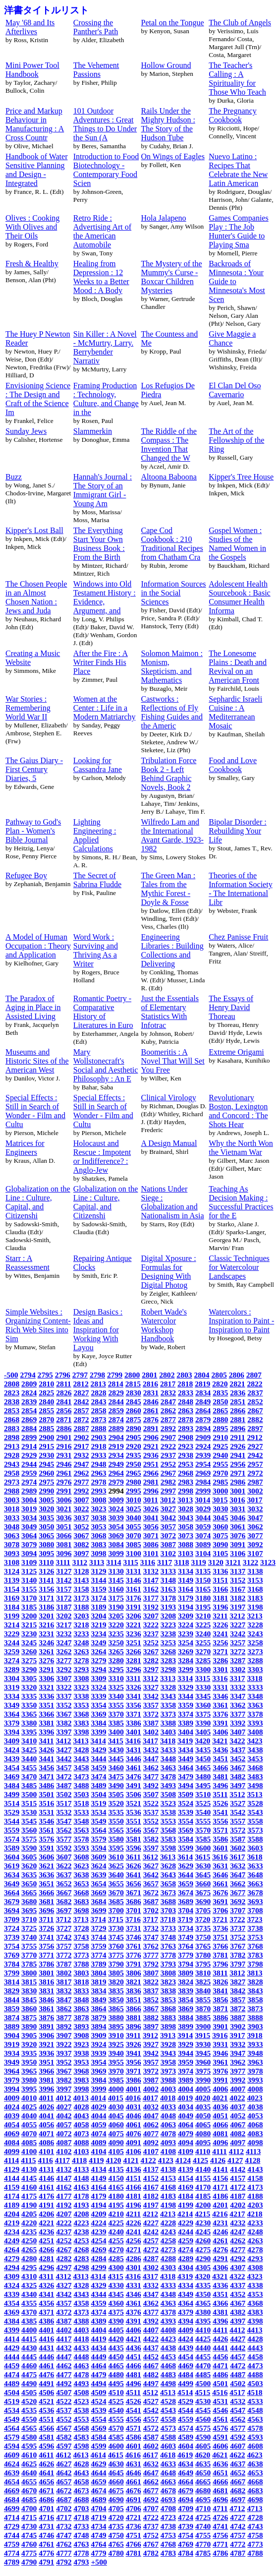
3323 (81, 1687)
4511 (133, 2392)
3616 (219, 1857)
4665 (203, 2481)
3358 (168, 1705)
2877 (168, 1419)
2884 (29, 1428)
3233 (81, 1633)
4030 (116, 2106)
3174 (98, 1598)
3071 (151, 1535)
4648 (168, 2472)
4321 (219, 2276)
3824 (185, 1981)
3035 (46, 1517)
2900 (46, 1437)
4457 (237, 2356)
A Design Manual (169, 1143)
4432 (63, 2347)
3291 (46, 1669)
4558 (168, 2419)
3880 (116, 2017)
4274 (185, 2249)
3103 (185, 1553)
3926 (133, 2044)
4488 (255, 2374)
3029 (203, 1508)
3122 (250, 1562)
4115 (28, 2160)
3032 (255, 1508)
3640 (116, 1874)
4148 (81, 2178)
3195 (203, 1607)
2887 (81, 1428)
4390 (116, 2321)
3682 (63, 1901)
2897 (255, 1428)
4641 (46, 2472)
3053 (98, 1526)
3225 (203, 1624)
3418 (167, 1741)
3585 (203, 1839)
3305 (29, 1678)
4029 (98, 2106)
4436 (133, 2347)
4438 (168, 2347)
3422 (237, 1741)
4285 (116, 2258)
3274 (11, 1660)
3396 (46, 1732)
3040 (133, 1517)
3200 (29, 1616)
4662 (151, 2481)
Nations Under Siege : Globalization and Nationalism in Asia (172, 1202)
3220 (116, 1624)
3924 (98, 2044)
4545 (203, 2410)
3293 (81, 1669)
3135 (203, 1571)
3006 (63, 1500)
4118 (79, 2160)
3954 (98, 2062)
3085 (133, 1544)
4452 (151, 2356)
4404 (98, 2330)
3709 (11, 1919)
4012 (63, 2098)
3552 (151, 1821)
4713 (254, 2508)
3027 (168, 1508)
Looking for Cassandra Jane (97, 765)
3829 (11, 1990)
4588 (168, 2437)
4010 (29, 2098)
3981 (46, 2080)
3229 (11, 1633)
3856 (220, 1999)
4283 (81, 2258)
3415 (115, 1741)
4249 (11, 2240)
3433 (168, 1749)
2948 (98, 1464)
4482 (151, 2374)
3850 (116, 1999)
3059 (203, 1526)
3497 (237, 1785)
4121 (131, 2160)
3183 (255, 1598)
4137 (151, 2169)
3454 (11, 1767)
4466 (133, 2365)
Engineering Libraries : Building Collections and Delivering (172, 950)
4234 (11, 2231)
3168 (255, 1589)
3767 (237, 1946)
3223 (168, 1624)
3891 (46, 2026)
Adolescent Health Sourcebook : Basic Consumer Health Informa (239, 597)
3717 (150, 1919)
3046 (237, 1517)
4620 (202, 2455)
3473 (81, 1776)
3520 (116, 1803)
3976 (220, 2071)
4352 (237, 2294)
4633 (168, 2463)
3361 (220, 1705)
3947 (237, 2053)
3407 (237, 1732)
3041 (151, 1517)
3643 (168, 1874)
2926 (237, 1446)
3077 (255, 1535)
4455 (203, 2356)
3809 (185, 1973)
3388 (168, 1723)
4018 (167, 2098)
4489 (11, 2383)
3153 (255, 1580)
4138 (168, 2169)
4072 (63, 2133)
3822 (151, 1981)
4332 (151, 2285)
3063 (11, 1535)
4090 (116, 2142)
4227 (151, 2222)
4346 (133, 2294)
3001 (237, 1491)
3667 (63, 1892)
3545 (29, 1821)
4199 (185, 2205)
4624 (11, 2463)
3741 (46, 1937)
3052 (81, 1526)
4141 (220, 2169)
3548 (81, 1821)
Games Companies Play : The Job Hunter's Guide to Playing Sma (238, 231)
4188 (255, 2196)
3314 (185, 1678)
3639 (98, 1874)
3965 (29, 2071)
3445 (116, 1758)
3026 (151, 1508)
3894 (98, 2026)
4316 (133, 2276)
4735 (116, 2526)
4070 (29, 2133)
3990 (203, 2080)
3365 (29, 1714)
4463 (81, 2365)
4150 (116, 2178)
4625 (29, 2463)
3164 (185, 1589)
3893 (81, 2026)
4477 (63, 2374)
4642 (63, 2472)
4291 (220, 2258)
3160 (116, 1589)
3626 (133, 1865)
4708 (168, 2508)
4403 (81, 2330)
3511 (220, 1794)
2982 (168, 1482)
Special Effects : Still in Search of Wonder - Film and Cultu (35, 1111)
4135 (116, 2169)
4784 (185, 2553)
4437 (151, 2347)
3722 (237, 1919)
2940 (220, 1455)
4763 (81, 2544)
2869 (29, 1419)
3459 (98, 1767)
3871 (220, 2008)
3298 (168, 1669)
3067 (81, 1535)
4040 (29, 2115)
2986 (237, 1482)
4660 (116, 2481)
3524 (185, 1803)
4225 (116, 2222)
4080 (203, 2133)
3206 (133, 1616)
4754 (185, 2535)
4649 (185, 2472)
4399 (11, 2330)
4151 (133, 2178)
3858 (255, 1999)
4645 (116, 2472)
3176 (133, 1598)
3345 (203, 1696)
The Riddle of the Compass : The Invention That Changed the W (169, 444)
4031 (133, 2106)
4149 (98, 2178)
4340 (29, 2294)
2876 (151, 1419)
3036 (63, 1517)
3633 (255, 1865)
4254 (98, 2240)
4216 (219, 2214)
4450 (116, 2356)
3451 (220, 1758)
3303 (255, 1669)
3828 (255, 1981)
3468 (255, 1767)
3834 (98, 1990)
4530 (203, 2401)
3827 (237, 1981)
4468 (168, 2365)
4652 (237, 2472)
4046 (133, 2115)
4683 (255, 2490)
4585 (116, 2437)
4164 (98, 2187)
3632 (237, 1865)
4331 (133, 2285)
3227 (237, 1624)
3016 (237, 1500)
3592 (63, 1848)
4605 (203, 2446)
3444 (98, 1758)
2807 (254, 1375)
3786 (46, 1964)
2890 (133, 1428)
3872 (237, 2008)
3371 (133, 1714)
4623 (254, 2455)
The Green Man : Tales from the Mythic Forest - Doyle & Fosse (168, 888)
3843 (255, 1990)
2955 (220, 1464)
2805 (219, 1375)
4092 (151, 2142)
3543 (255, 1812)
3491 (133, 1785)
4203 (255, 2205)
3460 (116, 1767)
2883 (11, 1428)
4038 (255, 2106)
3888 (255, 2017)
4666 (220, 2481)
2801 (149, 1375)
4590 (203, 2437)
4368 (255, 2303)
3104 (203, 1553)
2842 (81, 1401)
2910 (220, 1437)
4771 (220, 2544)
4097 (237, 2142)
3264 (98, 1651)
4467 (151, 2365)
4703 (81, 2508)
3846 (46, 1999)
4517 (237, 2392)
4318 (167, 2276)
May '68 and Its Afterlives (30, 27)
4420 (116, 2339)
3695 (29, 1910)
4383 (255, 2312)
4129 (11, 2169)
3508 (168, 1794)
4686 (46, 2499)
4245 (203, 2231)
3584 (185, 1839)
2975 (46, 1482)
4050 (203, 2115)
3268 (168, 1651)
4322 (237, 2276)
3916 (219, 2035)
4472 (237, 2365)
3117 (164, 1562)
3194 (185, 1607)
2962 (81, 1473)
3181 (220, 1598)
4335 (203, 2285)
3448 (168, 1758)
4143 (255, 2169)
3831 (46, 1990)
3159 (98, 1589)
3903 (255, 2026)
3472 (63, 1776)
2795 (45, 1375)
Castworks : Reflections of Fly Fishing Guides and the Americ (172, 712)
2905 (133, 1437)
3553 (168, 1821)
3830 (29, 1990)
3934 (11, 2053)
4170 (203, 2187)
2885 (46, 1428)
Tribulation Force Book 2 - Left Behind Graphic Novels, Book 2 (169, 773)
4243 (168, 2231)
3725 (29, 1928)
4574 (185, 2428)
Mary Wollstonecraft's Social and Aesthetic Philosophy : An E (105, 1065)
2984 (203, 1482)
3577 (63, 1839)
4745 (29, 2535)
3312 (150, 1678)
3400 (116, 1732)
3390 (203, 1723)
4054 (11, 2124)
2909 (203, 1437)
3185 (29, 1607)
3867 (151, 2008)
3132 (151, 1571)
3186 (46, 1607)
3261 (46, 1651)
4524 (98, 2401)
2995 (133, 1491)
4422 (151, 2339)
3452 (237, 1758)
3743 (81, 1937)
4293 (255, 2258)
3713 (81, 1919)
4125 (200, 2160)
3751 (220, 1937)
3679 (11, 1901)
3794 (185, 1964)
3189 (98, 1607)
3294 (98, 1669)
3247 (63, 1642)
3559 (11, 1830)
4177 (63, 2196)
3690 (203, 1901)
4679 (185, 2490)
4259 (185, 2240)
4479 (98, 2374)
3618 (254, 1857)
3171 (46, 1598)
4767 (151, 2544)
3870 (203, 2008)
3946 (220, 2053)
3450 (203, 1758)
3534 (98, 1812)
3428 (81, 1749)
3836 (133, 1990)
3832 (63, 1990)
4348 (168, 2294)
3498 (255, 1785)
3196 (220, 1607)
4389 (98, 2321)
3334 (11, 1696)
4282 (63, 2258)
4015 (115, 2098)
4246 (220, 2231)
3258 (255, 1642)
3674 (185, 1892)
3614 (185, 1857)
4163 (81, 2187)
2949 (116, 1464)
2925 (220, 1446)
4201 (220, 2205)
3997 (63, 2089)
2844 (116, 1401)
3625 (116, 1865)
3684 (98, 1901)
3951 (46, 2062)
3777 (151, 1955)
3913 (167, 2035)
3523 (168, 1803)
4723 (168, 2517)
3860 (29, 2008)
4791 (46, 2562)
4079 (185, 2133)
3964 (11, 2071)
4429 (11, 2347)
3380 (29, 1723)
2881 (237, 1419)
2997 (168, 1491)
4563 (255, 2419)
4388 (81, 2321)
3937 (63, 2053)
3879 (98, 2017)
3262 (63, 1651)
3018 (11, 1508)
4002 (151, 2089)
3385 (116, 1723)
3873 (255, 2008)
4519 (11, 2401)
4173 (255, 2187)
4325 (29, 2285)
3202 (63, 1616)
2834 (203, 1392)
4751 (133, 2535)
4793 (81, 2562)
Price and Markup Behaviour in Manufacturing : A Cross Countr (34, 124)
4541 (133, 2410)
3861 (46, 2008)
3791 (133, 1964)
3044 (203, 1517)
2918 (98, 1446)
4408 (168, 2330)
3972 (151, 2071)
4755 (203, 2535)
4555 (116, 2419)
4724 (185, 2517)
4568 (81, 2428)
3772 (63, 1955)
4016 (133, 2098)
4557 (151, 2419)
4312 (63, 2276)
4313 (81, 2276)
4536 (46, 2410)
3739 (11, 1937)
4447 (63, 2356)
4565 (29, 2428)
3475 (116, 1776)
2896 (237, 1428)
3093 (11, 1553)
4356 (46, 2303)
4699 (11, 2508)
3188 (81, 1607)
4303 (168, 2267)
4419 (98, 2339)
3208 (168, 1616)
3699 (98, 1910)
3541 (220, 1812)
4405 (116, 2330)
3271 (220, 1651)
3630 (203, 1865)
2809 (29, 1383)
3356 (133, 1705)
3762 (151, 1946)
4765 (116, 2544)
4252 (63, 2240)
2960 (46, 1473)
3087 (168, 1544)
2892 (168, 1428)
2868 (11, 1419)
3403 (168, 1732)
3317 (237, 1678)
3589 (11, 1848)
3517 (63, 1803)
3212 (237, 1616)
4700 (29, 2508)
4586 (133, 2437)
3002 (255, 1491)
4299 (98, 2267)
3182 (237, 1598)
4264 (11, 2249)
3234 (98, 1633)
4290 (203, 2258)
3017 (254, 1500)
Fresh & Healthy (31, 263)
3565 (116, 1830)
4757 (237, 2535)
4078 (168, 2133)
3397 (63, 1732)
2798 (97, 1375)
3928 (168, 2044)
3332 (237, 1687)
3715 (115, 1919)
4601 (133, 2446)
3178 (168, 1598)
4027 (63, 2106)
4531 (220, 2401)
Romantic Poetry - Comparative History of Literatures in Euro (103, 1011)
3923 (81, 2044)
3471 (46, 1776)
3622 (63, 1865)
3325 (116, 1687)
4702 (63, 2508)
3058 (185, 1526)
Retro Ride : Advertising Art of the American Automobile (102, 231)
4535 (29, 2410)
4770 (203, 2544)
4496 (133, 2383)
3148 (168, 1580)
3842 (237, 1990)
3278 (81, 1660)
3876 (46, 2017)
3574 (11, 1839)
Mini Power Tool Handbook (32, 69)
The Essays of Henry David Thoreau (231, 1007)
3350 (29, 1705)
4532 (237, 2401)
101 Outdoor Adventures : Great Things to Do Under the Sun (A (105, 124)
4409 (185, 2330)
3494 (185, 1785)
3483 (255, 1776)
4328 (81, 2285)
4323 (254, 2276)
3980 (29, 2080)
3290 (29, 1669)
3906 (46, 2035)
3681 (46, 1901)
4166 (133, 2187)
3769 (11, 1955)
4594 (11, 2446)
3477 (151, 1776)
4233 (255, 2222)
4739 (185, 2526)
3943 (168, 2053)
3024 (116, 1508)
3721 (219, 1919)
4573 (168, 2428)
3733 (168, 1928)
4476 (46, 2374)
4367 (237, 2303)
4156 (220, 2178)
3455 (29, 1767)
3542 (237, 1812)
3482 (237, 1776)
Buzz (13, 477)
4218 (254, 2214)
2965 (133, 1473)
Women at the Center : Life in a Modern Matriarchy (104, 708)
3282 (151, 1660)
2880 (220, 1419)
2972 (255, 1473)
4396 (220, 2321)
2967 (168, 1473)
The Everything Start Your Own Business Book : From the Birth (99, 543)
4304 (185, 2267)
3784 (11, 1964)
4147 (63, 2178)
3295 (116, 1669)
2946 (63, 1464)
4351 (220, 2294)
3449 (185, 1758)
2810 (46, 1383)
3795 (203, 1964)
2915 (46, 1446)
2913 (11, 1446)
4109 (185, 2151)
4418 (81, 2339)
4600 (116, 2446)
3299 (185, 1669)
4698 (255, 2499)
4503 (255, 2383)
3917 (237, 2035)
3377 (237, 1714)
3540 (203, 1812)
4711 (220, 2508)
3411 (46, 1741)
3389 (185, 1723)
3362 (237, 1705)
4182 (151, 2196)
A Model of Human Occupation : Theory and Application (38, 946)
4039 (11, 2115)
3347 (237, 1696)
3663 (255, 1883)
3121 (233, 1562)
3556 (220, 1821)
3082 (81, 1544)
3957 (151, 2062)
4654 (11, 2481)
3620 (29, 1865)
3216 (46, 1624)
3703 (168, 1910)
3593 (81, 1848)
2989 (29, 1491)
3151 (220, 1580)
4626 (46, 2463)
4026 (46, 2106)
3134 (185, 1571)
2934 (116, 1455)
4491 (46, 2383)
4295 (29, 2267)
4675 (116, 2490)
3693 (255, 1901)
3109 (29, 1562)
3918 (254, 2035)
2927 (255, 1446)
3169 (11, 1598)
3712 (63, 1919)
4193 (81, 2205)
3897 (151, 2026)
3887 (237, 2017)
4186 (220, 2196)
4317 (150, 2276)
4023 (254, 2098)
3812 (237, 1973)
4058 (81, 2124)
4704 (98, 2508)
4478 (81, 2374)
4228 (168, 2222)
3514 (11, 1803)
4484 (185, 2374)
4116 (45, 2160)
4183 (168, 2196)
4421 (133, 2339)
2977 (81, 1482)
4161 (46, 2187)
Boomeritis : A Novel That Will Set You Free (173, 1061)
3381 (46, 1723)
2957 (255, 1464)
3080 (46, 1544)
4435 (116, 2347)
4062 (151, 2124)
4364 (185, 2303)
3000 (220, 1491)
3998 (81, 2089)
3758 (81, 1946)
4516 (219, 2392)
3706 (220, 1910)
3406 (220, 1732)
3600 (203, 1848)
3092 (255, 1544)
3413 (81, 1741)
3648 (255, 1874)
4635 (203, 2463)
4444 (11, 2356)
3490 (116, 1785)
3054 (116, 1526)
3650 (29, 1883)
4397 (237, 2321)
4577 (237, 2428)
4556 (133, 2419)
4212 (150, 2214)
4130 (29, 2169)
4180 (116, 2196)
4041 (46, 2115)
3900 (203, 2026)
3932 (237, 2044)
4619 (185, 2455)
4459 (11, 2365)
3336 (46, 1696)
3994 (11, 2089)
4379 (185, 2312)
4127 (235, 2160)
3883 (168, 2017)
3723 (254, 1919)
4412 (237, 2330)
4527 (151, 2401)
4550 (29, 2419)
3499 (11, 1794)
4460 (29, 2365)
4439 (185, 2347)
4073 (81, 2133)
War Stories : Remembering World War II (28, 708)
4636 (220, 2463)
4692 (151, 2499)
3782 (237, 1955)
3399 (98, 1732)
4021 (219, 2098)
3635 (29, 1874)
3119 (198, 1562)
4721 (133, 2517)
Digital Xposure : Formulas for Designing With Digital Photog (168, 1271)
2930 (46, 1455)
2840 (46, 1401)
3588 (255, 1839)
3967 (63, 2071)
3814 (11, 1981)
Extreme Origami (236, 1052)
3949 (11, 2062)
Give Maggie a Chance (232, 338)
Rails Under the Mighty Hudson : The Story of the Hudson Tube (168, 124)
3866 (133, 2008)
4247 (237, 2231)
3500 (29, 1794)
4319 (185, 2276)
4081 (220, 2133)
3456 (46, 1767)
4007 (237, 2089)
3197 (237, 1607)
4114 (11, 2160)
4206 (46, 2214)
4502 (237, 2383)
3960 (203, 2062)
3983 (81, 2080)
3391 (220, 1723)
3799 (11, 1973)
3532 (63, 1812)
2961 (63, 1473)
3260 (29, 1651)
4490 (29, 2383)
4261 (220, 2240)
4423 (168, 2339)
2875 (133, 1419)
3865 (116, 2008)
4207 (63, 2214)
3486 (46, 1785)
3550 (116, 1821)
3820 (116, 1981)
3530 (29, 1812)
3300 (203, 1669)
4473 (255, 2365)
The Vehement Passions (96, 69)
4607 (237, 2446)
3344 (185, 1696)
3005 (46, 1500)
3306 (46, 1678)
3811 (220, 1973)
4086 (46, 2142)
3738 (255, 1928)
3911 (133, 2035)
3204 (98, 1616)
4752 (151, 2535)
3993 (255, 2080)
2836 (237, 1392)
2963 (98, 1473)
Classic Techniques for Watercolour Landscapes (239, 1267)
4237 (63, 2231)
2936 (151, 1455)
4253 (81, 2240)
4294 (11, 2267)
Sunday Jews (26, 431)
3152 (237, 1580)
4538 (81, 2410)
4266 (46, 2249)
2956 (237, 1464)
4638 (255, 2463)
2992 (81, 1491)
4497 (151, 2383)
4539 (98, 2410)
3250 (116, 1642)
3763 (168, 1946)
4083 (255, 2133)
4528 (168, 2401)
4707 (151, 2508)
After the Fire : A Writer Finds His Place (100, 662)
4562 (237, 2419)
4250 (29, 2240)
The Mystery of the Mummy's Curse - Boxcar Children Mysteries (171, 277)
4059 (98, 2124)
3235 (116, 1633)
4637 (237, 2463)
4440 (203, 2347)
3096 (63, 1553)
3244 (11, 1642)
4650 (203, 2472)
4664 (185, 2481)
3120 (216, 1562)
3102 (168, 1553)
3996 (46, 2089)
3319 (11, 1687)
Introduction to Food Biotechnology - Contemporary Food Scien (106, 169)
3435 (203, 1749)
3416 (133, 1741)
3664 (11, 1892)
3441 (46, 1758)
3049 (29, 1526)
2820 (219, 1383)
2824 (29, 1392)
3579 (98, 1839)
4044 (98, 2115)
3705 (203, 1910)
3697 (63, 1910)
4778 (81, 2553)
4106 (133, 2151)
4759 (11, 2544)
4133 (81, 2169)
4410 (203, 2330)
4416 (46, 2339)
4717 (63, 2517)
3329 (185, 1687)
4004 (185, 2089)
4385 (29, 2321)
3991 (220, 2080)
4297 (63, 2267)
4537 (63, 2410)
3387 (151, 1723)
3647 (237, 1874)
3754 (11, 1946)
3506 (133, 1794)
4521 (46, 2401)
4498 (168, 2383)
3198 (255, 1607)
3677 (237, 1892)
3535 (116, 1812)
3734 (185, 1928)
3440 (29, 1758)
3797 (237, 1964)
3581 (133, 1839)
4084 (11, 2142)
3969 (98, 2071)
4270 (116, 2249)
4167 (151, 2187)
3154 (11, 1589)
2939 (203, 1455)
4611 (46, 2455)
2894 (203, 1428)
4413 (254, 2330)
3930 (203, 2044)
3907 (63, 2035)
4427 (237, 2339)
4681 (220, 2490)
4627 (63, 2463)
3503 (81, 1794)
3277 (63, 1660)
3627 (151, 1865)
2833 (185, 1392)
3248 (81, 1642)
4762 (63, 2544)
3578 (81, 1839)
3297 (151, 1669)
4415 (29, 2339)
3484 (11, 1785)
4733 (81, 2526)
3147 (151, 1580)
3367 (63, 1714)
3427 (63, 1749)
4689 (98, 2499)
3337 (63, 1696)
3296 (133, 1669)
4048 (168, 2115)
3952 (63, 2062)
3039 (116, 1517)
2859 (116, 1410)
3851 (133, 1999)
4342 (63, 2294)
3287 (237, 1660)
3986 (133, 2080)
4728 (255, 2517)
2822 (254, 1383)
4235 (29, 2231)
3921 (46, 2044)
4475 (29, 2374)
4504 (11, 2392)
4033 (168, 2106)
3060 (220, 1526)
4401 (46, 2330)
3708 (255, 1910)
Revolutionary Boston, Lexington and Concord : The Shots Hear (238, 1111)
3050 (46, 1526)
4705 (116, 2508)
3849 (98, 1999)
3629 (185, 1865)
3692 (237, 1901)
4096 (220, 2142)
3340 (116, 1696)
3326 (133, 1687)
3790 (116, 1964)
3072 (168, 1535)
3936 (46, 2053)
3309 (98, 1678)
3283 (168, 1660)
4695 (203, 2499)
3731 (133, 1928)
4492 (63, 2383)
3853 (168, 1999)
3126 (46, 1571)
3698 (81, 1910)
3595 (116, 1848)
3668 (81, 1892)
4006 (220, 2089)
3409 (11, 1741)
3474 (98, 1776)
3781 (220, 1955)
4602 (151, 2446)
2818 (185, 1383)
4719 (98, 2517)
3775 (116, 1955)
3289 (11, 1669)
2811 (63, 1383)
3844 (11, 1999)
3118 (181, 1562)
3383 (81, 1723)
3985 (116, 2080)
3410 (29, 1741)
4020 (202, 2098)
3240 (203, 1633)
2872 (81, 1419)
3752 (237, 1937)
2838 (11, 1401)
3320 (29, 1687)
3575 (29, 1839)
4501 (220, 2383)
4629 (98, 2463)
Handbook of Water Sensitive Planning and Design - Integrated (36, 169)
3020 (46, 1508)
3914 (185, 2035)
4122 (148, 2160)
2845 (133, 1401)
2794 (28, 1375)
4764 (98, 2544)
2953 (185, 1464)
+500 (99, 2562)
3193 (168, 1607)
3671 (133, 1892)
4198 (168, 2205)
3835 (116, 1990)
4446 (46, 2356)
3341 (133, 1696)
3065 (46, 1535)
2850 (220, 1401)
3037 (81, 1517)
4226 (133, 2222)
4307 (237, 2267)
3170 (29, 1598)
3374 (185, 1714)
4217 (237, 2214)
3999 (98, 2089)
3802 (63, 1973)
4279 (11, 2258)
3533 (81, 1812)
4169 (185, 2187)
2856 (63, 1410)
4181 (133, 2196)
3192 (151, 1607)
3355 (116, 1705)
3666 (46, 1892)
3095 (46, 1553)
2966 (151, 1473)
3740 (29, 1937)
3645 (203, 1874)
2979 (116, 1482)
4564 (11, 2428)
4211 (133, 2214)
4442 (237, 2347)
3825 (203, 1981)
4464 (98, 2365)
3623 (81, 1865)
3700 (116, 1910)
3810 (203, 1973)
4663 (168, 2481)
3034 (29, 1517)
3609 (98, 1857)
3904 (11, 2035)
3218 (81, 1624)
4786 (220, 2553)
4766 (133, 2544)
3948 (255, 2053)
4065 (203, 2124)
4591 (220, 2437)
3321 (46, 1687)
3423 (254, 1741)
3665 (29, 1892)
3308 (81, 1678)
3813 (254, 1973)
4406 (133, 2330)
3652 (63, 1883)
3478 (168, 1776)
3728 (81, 1928)
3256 (220, 1642)
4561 (220, 2419)
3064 (29, 1535)
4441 (220, 2347)
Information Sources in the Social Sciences (173, 593)
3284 (185, 1660)
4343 (81, 2294)
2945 (46, 1464)
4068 (255, 2124)
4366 (220, 2303)
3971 (133, 2071)
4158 (255, 2178)
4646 (133, 2472)
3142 (63, 1580)
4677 (151, 2490)
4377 (151, 2312)
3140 (29, 1580)
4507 (63, 2392)
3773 (81, 1955)
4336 (220, 2285)
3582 (151, 1839)
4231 (220, 2222)
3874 (11, 2017)
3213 (254, 1616)
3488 (81, 1785)
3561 (46, 1830)
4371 (46, 2312)
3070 (133, 1535)
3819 (98, 1981)
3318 (254, 1678)
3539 (185, 1812)
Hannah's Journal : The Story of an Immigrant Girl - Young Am (102, 490)
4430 (29, 2347)
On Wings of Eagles (173, 156)
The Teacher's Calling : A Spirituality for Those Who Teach (237, 78)
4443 (255, 2347)
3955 (116, 2062)
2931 (63, 1455)
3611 (133, 1857)
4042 (63, 2115)
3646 (220, 1874)
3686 (133, 1901)
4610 (29, 2455)
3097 (81, 1553)
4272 (151, 2249)
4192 (63, 2205)
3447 (151, 1758)
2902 (81, 1437)
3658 (168, 1883)
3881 (133, 2017)
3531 (46, 1812)
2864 (203, 1410)
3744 (98, 1937)
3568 (168, 1830)
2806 (236, 1375)
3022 (81, 1508)
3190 (116, 1607)
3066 (63, 1535)
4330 (116, 2285)
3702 (151, 1910)
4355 (29, 2303)
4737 (151, 2526)
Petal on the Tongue (172, 22)
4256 (133, 2240)
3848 (81, 1999)
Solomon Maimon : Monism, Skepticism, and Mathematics (172, 666)
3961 (220, 2062)
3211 (220, 1616)
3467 (237, 1767)
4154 (185, 2178)
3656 (133, 1883)
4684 (11, 2499)
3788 (81, 1964)
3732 (151, 1928)
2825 (46, 1392)
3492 (151, 1785)
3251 (133, 1642)
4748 (81, 2535)
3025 (133, 1508)
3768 (255, 1946)
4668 (255, 2481)
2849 (203, 1401)
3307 (63, 1678)
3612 (150, 1857)
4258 (168, 2240)
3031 (237, 1508)
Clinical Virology (168, 1097)
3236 (133, 1633)
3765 (203, 1946)
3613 (167, 1857)
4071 (46, 2133)
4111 (219, 2151)
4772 (237, 2544)
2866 (237, 1410)
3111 (63, 1562)
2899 (29, 1437)
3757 (63, 1946)
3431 (133, 1749)
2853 (11, 1410)
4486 (220, 2374)
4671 (46, 2490)
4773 (255, 2544)
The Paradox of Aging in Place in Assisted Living (33, 1007)
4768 (168, 2544)
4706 (133, 2508)
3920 (29, 2044)
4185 (203, 2196)
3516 (46, 1803)
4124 (183, 2160)
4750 (116, 2535)
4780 (116, 2553)
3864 (98, 2008)
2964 (116, 1473)
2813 (98, 1383)
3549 (98, 1821)
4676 (133, 2490)
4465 (116, 2365)
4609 (11, 2455)
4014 (98, 2098)
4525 (116, 2401)
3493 (168, 1785)
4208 (81, 2214)
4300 (116, 2267)
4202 (237, 2205)
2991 (63, 1491)
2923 (185, 1446)
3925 (116, 2044)
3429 (98, 1749)
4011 (46, 2098)
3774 (98, 1955)
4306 (220, 2267)
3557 (237, 1821)
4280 (29, 2258)
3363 (255, 1705)
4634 (185, 2463)
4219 (11, 2222)
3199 (11, 1616)
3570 (203, 1830)
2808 (11, 1383)
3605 (29, 1857)
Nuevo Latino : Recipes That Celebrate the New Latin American (238, 169)
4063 (168, 2124)
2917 (81, 1446)
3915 (202, 2035)
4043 (81, 2115)
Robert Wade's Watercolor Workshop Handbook (164, 1325)
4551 (46, 2419)
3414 (98, 1741)
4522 (63, 2401)
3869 (185, 2008)
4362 (151, 2303)
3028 (185, 1508)
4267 (63, 2249)
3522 (151, 1803)
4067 (237, 2124)
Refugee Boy (26, 875)
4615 (115, 2455)
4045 (116, 2115)
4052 (237, 2115)
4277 (237, 2249)
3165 (203, 1589)
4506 (46, 2392)
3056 (151, 1526)
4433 (81, 2347)
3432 (151, 1749)
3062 (255, 1526)
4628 (81, 2463)
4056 (46, 2124)
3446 (133, 1758)
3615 (202, 1857)
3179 (185, 1598)
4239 (98, 2231)
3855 (203, 1999)
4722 (151, 2517)
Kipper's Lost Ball (34, 530)
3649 (11, 1883)
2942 (255, 1455)
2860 (133, 1410)
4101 (46, 2151)
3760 (116, 1946)
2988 (11, 1491)
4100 (29, 2151)
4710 (203, 2508)
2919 (116, 1446)
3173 (81, 1598)
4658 (81, 2481)
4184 (185, 2196)
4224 (98, 2222)
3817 (63, 1981)
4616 (133, 2455)
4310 (29, 2276)
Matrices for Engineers (25, 1147)
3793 (168, 1964)
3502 (63, 1794)
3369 (98, 1714)
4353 (255, 2294)
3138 (255, 1571)
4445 (29, 2356)
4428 (255, 2339)
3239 (185, 1633)
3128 (81, 1571)
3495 (203, 1785)
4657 (63, 2481)
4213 (167, 2214)
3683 (81, 1901)
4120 (113, 2160)
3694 (11, 1910)
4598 (81, 2446)
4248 (255, 2231)
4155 (203, 2178)
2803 (184, 1375)
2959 (29, 1473)
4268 (81, 2249)
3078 (11, 1544)
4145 (29, 2178)
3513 (254, 1794)
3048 (11, 1526)
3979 (11, 2080)
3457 (63, 1767)
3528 (255, 1803)
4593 (255, 2437)
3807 (151, 1973)
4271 (133, 2249)
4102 (63, 2151)
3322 (63, 1687)
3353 (81, 1705)
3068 (98, 1535)
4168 (168, 2187)
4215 (202, 2214)
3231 (46, 1633)
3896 (133, 2026)
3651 (46, 1883)
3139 (11, 1580)
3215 (29, 1624)
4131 (46, 2169)
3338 (81, 1696)
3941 (133, 2053)
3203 (81, 1616)
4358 (81, 2303)
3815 (29, 1981)
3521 (133, 1803)
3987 (151, 2080)
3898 (168, 2026)
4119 (96, 2160)
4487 (237, 2374)
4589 (185, 2437)
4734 (98, 2526)
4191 (46, 2205)
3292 (63, 1669)
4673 (81, 2490)
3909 (98, 2035)
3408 (255, 1732)
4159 (11, 2187)
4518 (254, 2392)
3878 (81, 2017)
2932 (81, 1455)
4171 (220, 2187)
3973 (168, 2071)
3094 (29, 1553)
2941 (237, 1455)
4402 (63, 2330)
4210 (116, 2214)
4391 (133, 2321)
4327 (63, 2285)
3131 (133, 1571)
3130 (116, 1571)
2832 (168, 1392)
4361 (133, 2303)
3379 (11, 1723)
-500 (11, 1375)
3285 (203, 1660)
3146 (133, 1580)
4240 (116, 2231)
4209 (98, 2214)
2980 (133, 1482)
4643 (81, 2472)
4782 (151, 2553)
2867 (255, 1410)
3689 (185, 1901)
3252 (151, 1642)
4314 (98, 2276)
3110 (46, 1562)
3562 (63, 1830)
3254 (185, 1642)
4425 (203, 2339)
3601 (220, 1848)
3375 (203, 1714)
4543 (168, 2410)
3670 (116, 1892)
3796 (220, 1964)
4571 (133, 2428)
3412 (63, 1741)
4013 (81, 2098)
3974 (185, 2071)
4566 (46, 2428)
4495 (116, 2383)
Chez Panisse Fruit (238, 937)
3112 (79, 1562)
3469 (11, 1776)
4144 (11, 2178)
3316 (219, 1678)
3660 (203, 1883)
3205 (116, 1616)
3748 (168, 1937)
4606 (220, 2446)
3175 (116, 1598)
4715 (29, 2517)
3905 (29, 2035)
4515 (202, 2392)
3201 (46, 1616)
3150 (203, 1580)
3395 (29, 1732)
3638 (81, 1874)
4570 (116, 2428)
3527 (237, 1803)
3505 (116, 1794)
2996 (151, 1491)
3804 (98, 1973)
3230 (29, 1633)
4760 (29, 2544)
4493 (81, 2383)
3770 (29, 1955)
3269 (185, 1651)
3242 (237, 1633)
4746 (46, 2535)
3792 (151, 1964)
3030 (220, 1508)
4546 (220, 2410)
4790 (29, 2562)
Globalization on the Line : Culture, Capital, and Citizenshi (37, 1202)
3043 (185, 1517)
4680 (203, 2490)
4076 (133, 2133)
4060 (116, 2124)
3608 (81, 1857)
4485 (203, 2374)
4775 (29, 2553)
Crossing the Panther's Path (95, 27)
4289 (185, 2258)
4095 (203, 2142)
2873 (98, 1419)
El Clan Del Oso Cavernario (235, 390)
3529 (11, 1812)
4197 (151, 2205)
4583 (81, 2437)
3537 (151, 1812)
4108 (168, 2151)
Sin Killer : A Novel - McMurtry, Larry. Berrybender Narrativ (105, 347)
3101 (151, 1553)
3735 (203, 1928)
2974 (29, 1482)
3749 (185, 1937)
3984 (98, 2080)
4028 (81, 2106)
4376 (133, 2312)
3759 (98, 1946)
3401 (133, 1732)
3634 (11, 1874)
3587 (237, 1839)
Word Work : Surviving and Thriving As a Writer (95, 950)
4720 (116, 2517)
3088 (185, 1544)
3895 (116, 2026)
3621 (46, 1865)
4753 (168, 2535)
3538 (168, 1812)
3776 (133, 1955)
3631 (220, 1865)
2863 (185, 1410)
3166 (220, 1589)
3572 (237, 1830)
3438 (255, 1749)
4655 (29, 2481)
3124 (11, 1571)
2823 (11, 1392)
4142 (237, 2169)
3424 (11, 1749)
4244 (185, 2231)
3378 (255, 1714)
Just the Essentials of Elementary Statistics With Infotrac (170, 1011)
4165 (116, 2187)
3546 (46, 1821)
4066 (220, 2124)
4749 (98, 2535)
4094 (185, 2142)
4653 (255, 2472)
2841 (63, 1401)
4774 (11, 2553)
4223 (81, 2222)
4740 (203, 2526)
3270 (203, 1651)
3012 (167, 1500)
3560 (29, 1830)
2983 (185, 1482)
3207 (151, 1616)
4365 (203, 2303)
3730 (116, 1928)
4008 (255, 2089)
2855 (46, 1410)
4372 (63, 2312)
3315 (202, 1678)
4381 (220, 2312)
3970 (116, 2071)
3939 (98, 2053)
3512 (237, 1794)
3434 (185, 1749)
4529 (185, 2401)
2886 (63, 1428)
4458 (255, 2356)
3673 (168, 1892)
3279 (98, 1660)
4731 (46, 2526)
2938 (185, 1455)
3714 (98, 1919)
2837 (255, 1392)
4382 (237, 2312)
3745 (116, 1937)
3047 (255, 1517)
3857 (237, 1999)
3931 (220, 2044)
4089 (98, 2142)
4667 (237, 2481)
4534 (11, 2410)
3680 (29, 1901)
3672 (151, 1892)
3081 (63, 1544)
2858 (98, 1410)
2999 (203, 1491)
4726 (220, 2517)
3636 (46, 1874)
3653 (81, 1883)
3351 (46, 1705)
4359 (98, 2303)
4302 (151, 2267)
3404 (185, 1732)
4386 (46, 2321)
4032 (151, 2106)
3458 (81, 1767)
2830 (133, 1392)
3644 (185, 1874)
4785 (203, 2553)
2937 (168, 1455)
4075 (116, 2133)
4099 (11, 2151)
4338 (255, 2285)
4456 (220, 2356)
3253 (168, 1642)
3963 (255, 2062)
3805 (116, 1973)
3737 (237, 1928)
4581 (46, 2437)
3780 (203, 1955)
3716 (133, 1919)
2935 (133, 1455)
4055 (29, 2124)
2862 (168, 1410)
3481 (220, 1776)
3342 (151, 1696)
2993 (98, 1491)
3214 (11, 1624)
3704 (185, 1910)
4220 (29, 2222)
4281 (46, 2258)
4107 (151, 2151)
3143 (81, 1580)
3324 (98, 1687)
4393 (168, 2321)
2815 (133, 1383)
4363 (168, 2303)
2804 (201, 1375)
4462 (63, 2365)
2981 (151, 1482)
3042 (168, 1517)
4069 (11, 2133)
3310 (116, 1678)
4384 (11, 2321)
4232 (237, 2222)
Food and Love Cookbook (233, 765)
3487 (63, 1785)
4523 (81, 2401)
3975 (203, 2071)
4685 (29, 2499)
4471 (220, 2365)
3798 (255, 1964)
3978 (255, 2071)
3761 (133, 1946)
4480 (116, 2374)
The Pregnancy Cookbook (232, 115)
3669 (98, 1892)
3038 (98, 1517)
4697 (237, 2499)
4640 (29, 2472)
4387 (63, 2321)
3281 (133, 1660)
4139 (185, 2169)
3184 (11, 1607)
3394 (11, 1732)
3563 (81, 1830)
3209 (185, 1616)
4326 (46, 2285)
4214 (185, 2214)
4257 (151, 2240)
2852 (255, 1401)
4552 (63, 2419)
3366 (46, 1714)
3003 (11, 1500)
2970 (220, 1473)
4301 (133, 2267)
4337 (237, 2285)
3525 (203, 1803)
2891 (151, 1428)
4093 (168, 2142)
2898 (11, 1437)
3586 (220, 1839)
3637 (63, 1874)
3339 (98, 1696)
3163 (168, 1589)
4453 (168, 2356)
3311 (133, 1678)
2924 (203, 1446)
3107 (255, 1553)
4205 (29, 2214)
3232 (63, 1633)
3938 (81, 2053)
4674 (98, 2490)
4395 (203, 2321)
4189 (11, 2205)
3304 (11, 1678)
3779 (185, 1955)
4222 (63, 2222)
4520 (29, 2401)
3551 (133, 1821)
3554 (185, 1821)
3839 (185, 1990)
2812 (81, 1383)
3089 (203, 1544)
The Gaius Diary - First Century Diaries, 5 (34, 769)
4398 (255, 2321)
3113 (96, 1562)
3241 (220, 1633)
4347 (151, 2294)
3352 (63, 1705)
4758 (255, 2535)
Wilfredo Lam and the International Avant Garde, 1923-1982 (172, 835)
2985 (220, 1482)
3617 (237, 1857)
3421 (219, 1741)
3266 (133, 1651)
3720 (202, 1919)
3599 (185, 1848)
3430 (116, 1749)
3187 (63, 1607)
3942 (151, 2053)
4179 (98, 2196)
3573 (255, 1830)
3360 (203, 1705)
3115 (130, 1562)
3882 (151, 2017)
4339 (11, 2294)
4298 (81, 2267)
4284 (98, 2258)
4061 (133, 2124)
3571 (220, 1830)
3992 (237, 2080)
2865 (220, 1410)
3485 (29, 1785)
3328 (168, 1687)
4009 (11, 2098)
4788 (255, 2553)
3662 (237, 1883)
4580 (29, 2437)
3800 (29, 1973)
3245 (29, 1642)
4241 (133, 2231)
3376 (220, 1714)
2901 (63, 1437)
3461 (133, 1767)
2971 (237, 1473)
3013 (185, 1500)
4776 (46, 2553)
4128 (252, 2160)
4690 (116, 2499)
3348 (255, 1696)
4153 (168, 2178)
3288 (255, 1660)
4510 (116, 2392)
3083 (98, 1544)
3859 (11, 2008)
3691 (220, 1901)
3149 (185, 1580)
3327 (151, 1687)
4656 (46, 2481)
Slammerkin (92, 431)
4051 (220, 2115)
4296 (46, 2267)
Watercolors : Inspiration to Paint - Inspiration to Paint (241, 1321)
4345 (116, 2294)
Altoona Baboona (169, 477)
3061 (237, 1526)
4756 (220, 2535)
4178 (81, 2196)
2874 (116, 1419)
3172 (63, 1598)
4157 (237, 2178)
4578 (255, 2428)
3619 (11, 1865)
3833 (81, 1990)
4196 (133, 2205)
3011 (150, 1500)
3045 (220, 1517)
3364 (11, 1714)
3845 (29, 1999)
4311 (46, 2276)
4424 (185, 2339)
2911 (237, 1437)
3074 (203, 1535)
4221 (46, 2222)
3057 (168, 1526)
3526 (220, 1803)
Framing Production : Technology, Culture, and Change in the (106, 399)
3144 (98, 1580)
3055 (133, 1526)
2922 (168, 1446)
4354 (11, 2303)
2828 (98, 1392)
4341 (46, 2294)
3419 (185, 1741)
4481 (133, 2374)
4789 (11, 2562)
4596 (46, 2446)
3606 (46, 1857)
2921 (151, 1446)
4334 (185, 2285)
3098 (98, 1553)
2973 (11, 1482)
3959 (185, 2062)
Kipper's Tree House (241, 477)
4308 (255, 2267)
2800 (132, 1375)
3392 (237, 1723)
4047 (151, 2115)
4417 (63, 2339)
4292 (237, 2258)
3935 (29, 2053)
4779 (98, 2553)
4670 (29, 2490)
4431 (46, 2347)
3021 (63, 1508)
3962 (237, 2062)
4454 (185, 2356)
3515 (29, 1803)
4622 (237, 2455)
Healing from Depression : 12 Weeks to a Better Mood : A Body (101, 277)
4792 (63, 2562)
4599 (98, 2446)
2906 (151, 1437)
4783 (168, 2553)
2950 (133, 1464)
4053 (255, 2115)
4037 (237, 2106)
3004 (29, 1500)
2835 (220, 1392)
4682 (237, 2490)
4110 (202, 2151)
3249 (98, 1642)
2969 (203, 1473)
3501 (46, 1794)
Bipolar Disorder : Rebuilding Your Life (237, 831)
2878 (185, 1419)
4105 (116, 2151)
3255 (203, 1642)
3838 (168, 1990)
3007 (81, 1500)
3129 (98, 1571)
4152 (151, 2178)
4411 (220, 2330)
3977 (237, 2071)
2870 (46, 1419)
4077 (151, 2133)
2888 (98, 1428)
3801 (46, 1973)
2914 (29, 1446)
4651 (220, 2472)
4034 (185, 2106)
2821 (237, 1383)
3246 (46, 1642)
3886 (220, 2017)
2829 (116, 1392)
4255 (116, 2240)
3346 (220, 1696)
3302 (237, 1669)
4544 (185, 2410)
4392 (151, 2321)
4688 (81, 2499)
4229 (185, 2222)
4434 (98, 2347)
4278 (255, 2249)
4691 (133, 2499)
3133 (168, 1571)
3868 (168, 2008)
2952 (168, 1464)
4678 (168, 2490)
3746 (133, 1937)
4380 (203, 2312)
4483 (168, 2374)
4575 (203, 2428)
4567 (63, 2428)
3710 (29, 1919)
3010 (133, 1500)
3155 (29, 1589)
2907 (168, 1437)
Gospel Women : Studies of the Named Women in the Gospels (237, 543)
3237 (151, 1633)
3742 (63, 1937)
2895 (220, 1428)
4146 (46, 2178)
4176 (46, 2196)
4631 (133, 2463)
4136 (133, 2169)
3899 (185, 2026)
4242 (151, 2231)
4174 (11, 2196)
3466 (220, 1767)
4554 (98, 2419)
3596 (133, 1848)
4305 (203, 2267)
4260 (203, 2240)
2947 (81, 1464)
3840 (203, 1990)
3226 (220, 1624)
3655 (116, 1883)
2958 (11, 1473)
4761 (46, 2544)
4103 (81, 2151)
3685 (116, 1901)
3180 (203, 1598)
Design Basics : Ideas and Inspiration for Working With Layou (98, 1330)
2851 (237, 1401)
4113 (253, 2151)
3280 (116, 1660)
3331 (220, 1687)
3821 (133, 1981)
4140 (203, 2169)
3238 (168, 1633)
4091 (133, 2142)
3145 (116, 1580)
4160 (29, 2187)
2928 (11, 1455)
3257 (237, 1642)
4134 (98, 2169)
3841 (220, 1990)
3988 (168, 2080)
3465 (203, 1767)
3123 (268, 1562)
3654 (98, 1883)
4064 (185, 2124)
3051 (63, 1526)
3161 (133, 1589)
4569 (98, 2428)
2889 (116, 1428)
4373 (81, 2312)
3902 (237, 2026)
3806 (133, 1973)
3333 (255, 1687)
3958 (168, 2062)
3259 (11, 1651)
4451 (133, 2356)
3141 (46, 1580)
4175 (29, 2196)
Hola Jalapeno (163, 218)
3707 (237, 1910)
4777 (63, 2553)
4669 (11, 2490)
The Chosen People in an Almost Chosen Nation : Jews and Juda (36, 597)
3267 (151, 1651)
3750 (203, 1937)
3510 (203, 1794)
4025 (29, 2106)
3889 (11, 2026)
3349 (11, 1705)
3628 (168, 1865)
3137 (237, 1571)
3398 (81, 1732)
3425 (29, 1749)
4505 (29, 2392)
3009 (116, 1500)
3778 (168, 1955)
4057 (63, 2124)
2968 (185, 1473)
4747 (63, 2535)
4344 (98, 2294)
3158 (81, 1589)
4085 (29, 2142)
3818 (81, 1981)
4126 (217, 2160)
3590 (29, 1848)
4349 (185, 2294)
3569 (185, 1830)
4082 (237, 2133)
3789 (98, 1964)
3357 (151, 1705)
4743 (255, 2526)
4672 (63, 2490)
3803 (81, 1973)
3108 (11, 1562)
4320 (202, 2276)
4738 (168, 2526)
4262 (237, 2240)
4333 (168, 2285)
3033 (11, 1517)
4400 (29, 2330)
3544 (11, 1821)
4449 (98, 2356)
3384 (98, 1723)
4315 (115, 2276)
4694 (185, 2499)
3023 (98, 1508)
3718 (167, 1919)
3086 (151, 1544)
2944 (29, 1464)
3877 (63, 2017)
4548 (255, 2410)
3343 (168, 1696)
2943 (11, 1464)
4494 (98, 2383)
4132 (63, 2169)
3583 (168, 1839)
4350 (203, 2294)
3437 (237, 1749)
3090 (220, 1544)
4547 (237, 2410)
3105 (220, 1553)
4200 (203, 2205)
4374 (98, 2312)
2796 (62, 1375)
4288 (168, 2258)
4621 (219, 2455)
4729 (11, 2526)
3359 (185, 1705)
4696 (220, 2499)
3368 (81, 1714)
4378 (168, 2312)
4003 (168, 2089)
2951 (151, 1464)
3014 (202, 1500)
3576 (46, 1839)
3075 (220, 1535)
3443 (81, 1758)
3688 (168, 1901)
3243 (255, 1633)
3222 (151, 1624)
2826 (63, 1392)
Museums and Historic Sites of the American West (37, 1061)
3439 (11, 1758)
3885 (203, 2017)
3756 (46, 1946)
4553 (81, 2419)
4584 (98, 2437)
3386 (133, 1723)
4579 (11, 2437)
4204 (11, 2214)
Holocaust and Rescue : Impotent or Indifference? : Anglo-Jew (102, 1156)
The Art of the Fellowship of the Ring (236, 440)
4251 (46, 2240)
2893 (185, 1428)
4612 (63, 2455)
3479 (185, 1776)
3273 (255, 1651)
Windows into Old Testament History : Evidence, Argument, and (104, 597)
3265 (116, 1651)
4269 (98, 2249)
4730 (29, 2526)
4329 (98, 2285)
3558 (255, 1821)
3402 (151, 1732)
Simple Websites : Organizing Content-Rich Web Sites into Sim (38, 1325)
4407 (151, 2330)
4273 (168, 2249)
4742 (237, 2526)
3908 (81, 2035)
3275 (29, 1660)
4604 (185, 2446)
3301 (220, 1669)
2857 (81, 1410)
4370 (29, 2312)
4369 (11, 2312)
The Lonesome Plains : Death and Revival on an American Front (238, 666)
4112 (236, 2151)
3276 (46, 1660)
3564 (98, 1830)
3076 (237, 1535)
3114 (113, 1562)
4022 (237, 2098)
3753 (255, 1937)
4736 (133, 2526)
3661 (220, 1883)
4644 (98, 2472)
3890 (29, 2026)
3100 (133, 1553)
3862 (63, 2008)
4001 (133, 2089)
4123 (165, 2160)
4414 (11, 2339)
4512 (150, 2392)
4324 (11, 2285)
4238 (81, 2231)
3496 (220, 1785)
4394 (185, 2321)
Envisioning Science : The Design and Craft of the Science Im (37, 399)
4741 (220, 2526)
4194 (98, 2205)
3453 (255, 1758)
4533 (255, 2401)
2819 (202, 1383)
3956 (133, 2062)
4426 (220, 2339)
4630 (116, 2463)
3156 (46, 1589)
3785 (29, 1964)
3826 (220, 1981)
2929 (29, 1455)
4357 (63, 2303)
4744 (11, 2535)
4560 (203, 2419)
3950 (29, 2062)
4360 (116, 2303)
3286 (220, 1660)
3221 (133, 1624)
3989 (185, 2080)
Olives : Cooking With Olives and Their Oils (32, 227)
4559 (185, 2419)
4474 (11, 2374)
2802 (166, 1375)
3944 (185, 2053)
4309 (11, 2276)
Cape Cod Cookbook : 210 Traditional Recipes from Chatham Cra (172, 543)
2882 (255, 1419)
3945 (203, 2053)
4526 (133, 2401)
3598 (168, 1848)
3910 (116, 2035)
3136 (220, 1571)
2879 (203, 1419)
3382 (63, 1723)
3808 (168, 1973)
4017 (150, 2098)
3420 (202, 1741)
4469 (185, 2365)
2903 (98, 1437)
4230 (203, 2222)
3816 (46, 1981)
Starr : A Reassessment (27, 1262)
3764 (185, 1946)
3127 (63, 1571)
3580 (116, 1839)
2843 (98, 1401)
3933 (255, 2044)
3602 (237, 1848)
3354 (98, 1705)
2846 (151, 1401)
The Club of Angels (240, 22)
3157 (63, 1589)
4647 (151, 2472)
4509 (98, 2392)
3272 (237, 1651)
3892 (63, 2026)
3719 (185, 1919)
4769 (185, 2544)
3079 (29, 1544)
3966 (46, 2071)
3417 (150, 1741)
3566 (133, 1830)
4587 (151, 2437)
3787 (63, 1964)
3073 (185, 1535)
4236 (46, 2231)
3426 (46, 1749)
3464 (185, 1767)
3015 (219, 1500)
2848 (185, 1401)
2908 (185, 1437)
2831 (151, 1392)
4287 (151, 2258)
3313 (167, 1678)
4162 (63, 2187)
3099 (116, 1553)
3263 (81, 1651)
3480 (203, 1776)
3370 (116, 1714)
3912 (150, 2035)
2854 (29, 1410)
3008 (98, 1500)
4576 (220, 2428)
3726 (46, 1928)
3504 (98, 1794)
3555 (203, 1821)
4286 (133, 2258)
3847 (63, 1999)
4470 (203, 2365)
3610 (116, 1857)
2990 (46, 1491)
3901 (220, 2026)
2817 (167, 1383)
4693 (168, 2499)
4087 (63, 2142)
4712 (237, 2508)
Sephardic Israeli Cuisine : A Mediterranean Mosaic (235, 712)
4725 (203, 2517)
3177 (151, 1598)
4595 (29, 2446)
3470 (29, 1776)
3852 (151, 1999)
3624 (98, 1865)
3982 (63, 2080)
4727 (237, 2517)
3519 (98, 1803)
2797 (80, 1375)
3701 (133, 1910)
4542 (151, 2410)
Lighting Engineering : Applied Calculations (94, 835)
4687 (63, 2499)
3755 (29, 1946)
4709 (185, 2508)
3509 (185, 1794)
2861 (151, 1410)
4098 (255, 2142)
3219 (98, 1624)
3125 (29, 1571)
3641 (133, 1874)
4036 (220, 2106)
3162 (151, 1589)
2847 (168, 1401)
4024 (11, 2106)
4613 (81, 2455)
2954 (203, 1464)
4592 (237, 2437)
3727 (63, 1928)
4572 (151, 2428)
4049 (185, 2115)
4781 (133, 2553)
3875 (29, 2017)
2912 (254, 1437)
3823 (168, 1981)
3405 (203, 1732)
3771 (46, 1955)
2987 (255, 1482)
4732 (63, 2526)
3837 (151, 1990)
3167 (237, 1589)
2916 (63, 1446)
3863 (81, 2008)
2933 (98, 1455)
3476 (133, 1776)
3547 (63, 1821)
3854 (185, 1999)
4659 (98, 2481)
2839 (29, 1401)
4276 (220, 2249)
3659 (185, 1883)
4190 (29, 2205)
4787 (237, 2553)
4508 (81, 2392)
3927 (151, 2044)
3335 (29, 1696)
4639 (11, 2472)
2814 (115, 1383)
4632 (151, 2463)
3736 (220, 1928)
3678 (255, 1892)
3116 (147, 1562)
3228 (255, 1624)
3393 (255, 1723)
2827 (81, 1392)
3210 (203, 1616)
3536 (133, 1812)
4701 (46, 2508)
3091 (237, 1544)
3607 (63, 1857)
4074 (98, 2133)
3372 (151, 1714)
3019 (29, 1508)
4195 (116, 2205)
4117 (62, 2160)
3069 (116, 1535)
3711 (46, 1919)
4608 (255, 2446)
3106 (237, 1553)
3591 (46, 1848)
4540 (116, 2410)
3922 (63, 2044)
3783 (255, 1955)
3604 (11, 1857)
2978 (98, 1482)
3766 (220, 1946)
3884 (185, 2017)
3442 (63, 1758)
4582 (63, 2437)
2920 (133, 1446)
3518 (81, 1803)
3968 (81, 2071)
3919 (11, 2044)
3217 (63, 1624)
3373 (168, 1714)
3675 (203, 1892)
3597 (151, 1848)
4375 (116, 2312)
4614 (98, 2455)
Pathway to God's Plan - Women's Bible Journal (33, 831)
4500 (203, 2383)
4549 (11, 2419)
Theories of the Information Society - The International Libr (240, 888)
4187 (237, 2196)
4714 (11, 2517)
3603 (255, 1848)
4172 (237, 2187)
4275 (203, 2249)
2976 (63, 1482)
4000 (116, 2089)
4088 (81, 2142)
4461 (46, 2365)
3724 (11, 1928)
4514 (185, 2392)
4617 (150, 2455)
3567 (151, 1830)
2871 (63, 1419)
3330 (203, 1687)
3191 (133, 1607)
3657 (151, 1883)
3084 (116, 1544)
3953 (81, 2062)
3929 (185, 2044)
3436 (220, 1749)
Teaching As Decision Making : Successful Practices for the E (241, 1202)
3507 (151, 1794)
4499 (185, 2383)
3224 (185, 1624)
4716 (46, 2517)
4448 (81, 2356)
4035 (203, 2106)
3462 (151, 1767)
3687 (151, 1901)
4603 (168, 2446)
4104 (98, 2151)
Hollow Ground (166, 65)
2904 (116, 1437)
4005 (203, 2089)
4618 (167, 2455)
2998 (185, 1491)
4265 (29, 2249)
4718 (81, 2517)
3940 (116, 2053)
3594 (98, 1848)
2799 (114, 1375)
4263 (255, 2240)
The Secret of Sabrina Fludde (97, 880)
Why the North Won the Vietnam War (241, 1147)
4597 (63, 2446)
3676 (220, 1892)
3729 (98, 1928)
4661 (133, 2481)
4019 (185, 2098)
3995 (29, 2089)
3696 (46, 1910)
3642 (151, 1874)
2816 (150, 1383)
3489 (98, 1785)
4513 (167, 2392)
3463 (168, 1767)
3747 (151, 1937)
